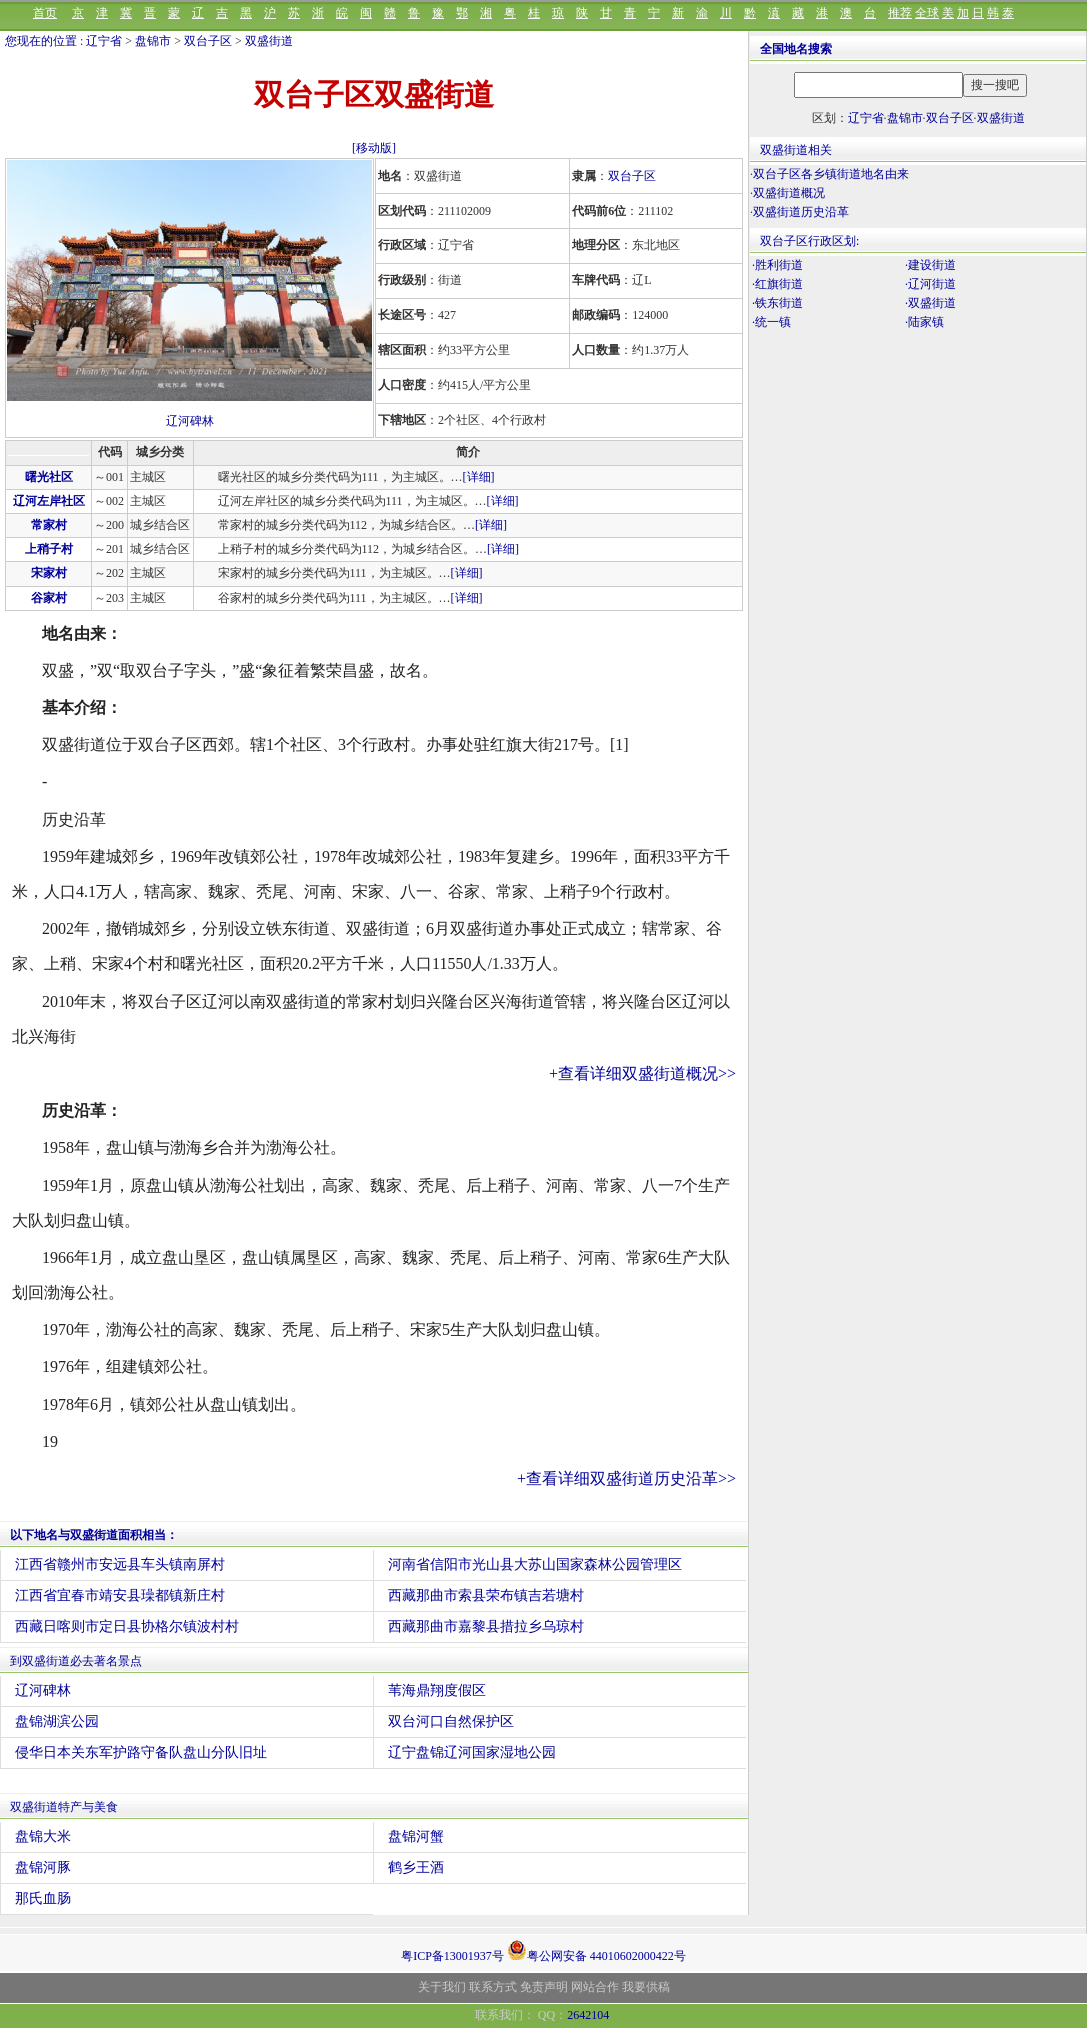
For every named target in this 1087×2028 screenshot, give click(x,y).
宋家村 (49, 573)
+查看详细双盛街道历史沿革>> (626, 1478)
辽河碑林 (190, 421)
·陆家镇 (924, 322)
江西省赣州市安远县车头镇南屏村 (120, 1564)
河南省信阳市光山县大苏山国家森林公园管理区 (535, 1564)
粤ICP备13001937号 (452, 1956)
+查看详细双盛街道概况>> (642, 1073)
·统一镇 (771, 322)
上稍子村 (49, 549)
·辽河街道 (930, 284)
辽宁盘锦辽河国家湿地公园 (472, 1752)
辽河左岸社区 (49, 501)
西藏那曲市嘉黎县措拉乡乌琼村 (486, 1626)
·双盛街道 (930, 303)
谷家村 (49, 598)
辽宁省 (104, 41)
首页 (45, 13)
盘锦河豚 (43, 1867)
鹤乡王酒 (416, 1867)
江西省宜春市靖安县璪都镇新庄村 (120, 1595)
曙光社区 (49, 477)
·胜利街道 (777, 265)
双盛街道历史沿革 (801, 212)
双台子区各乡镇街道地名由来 (831, 174)
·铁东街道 (777, 303)
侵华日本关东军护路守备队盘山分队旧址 (141, 1752)
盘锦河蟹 (416, 1836)
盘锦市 (153, 41)
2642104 (588, 2015)
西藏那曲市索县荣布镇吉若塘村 (486, 1595)
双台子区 (208, 41)
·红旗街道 (777, 284)
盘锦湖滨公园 (57, 1721)
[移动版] (374, 148)
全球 (927, 13)
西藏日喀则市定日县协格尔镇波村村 (127, 1626)
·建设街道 (930, 265)
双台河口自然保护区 (451, 1721)
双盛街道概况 (789, 193)
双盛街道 (269, 41)
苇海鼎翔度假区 (437, 1690)
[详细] (479, 477)
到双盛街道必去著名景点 (76, 1661)
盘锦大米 (43, 1836)
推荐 (900, 13)
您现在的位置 (41, 41)
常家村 (49, 525)
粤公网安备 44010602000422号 (596, 1950)
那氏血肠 (43, 1898)
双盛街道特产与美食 (64, 1807)
